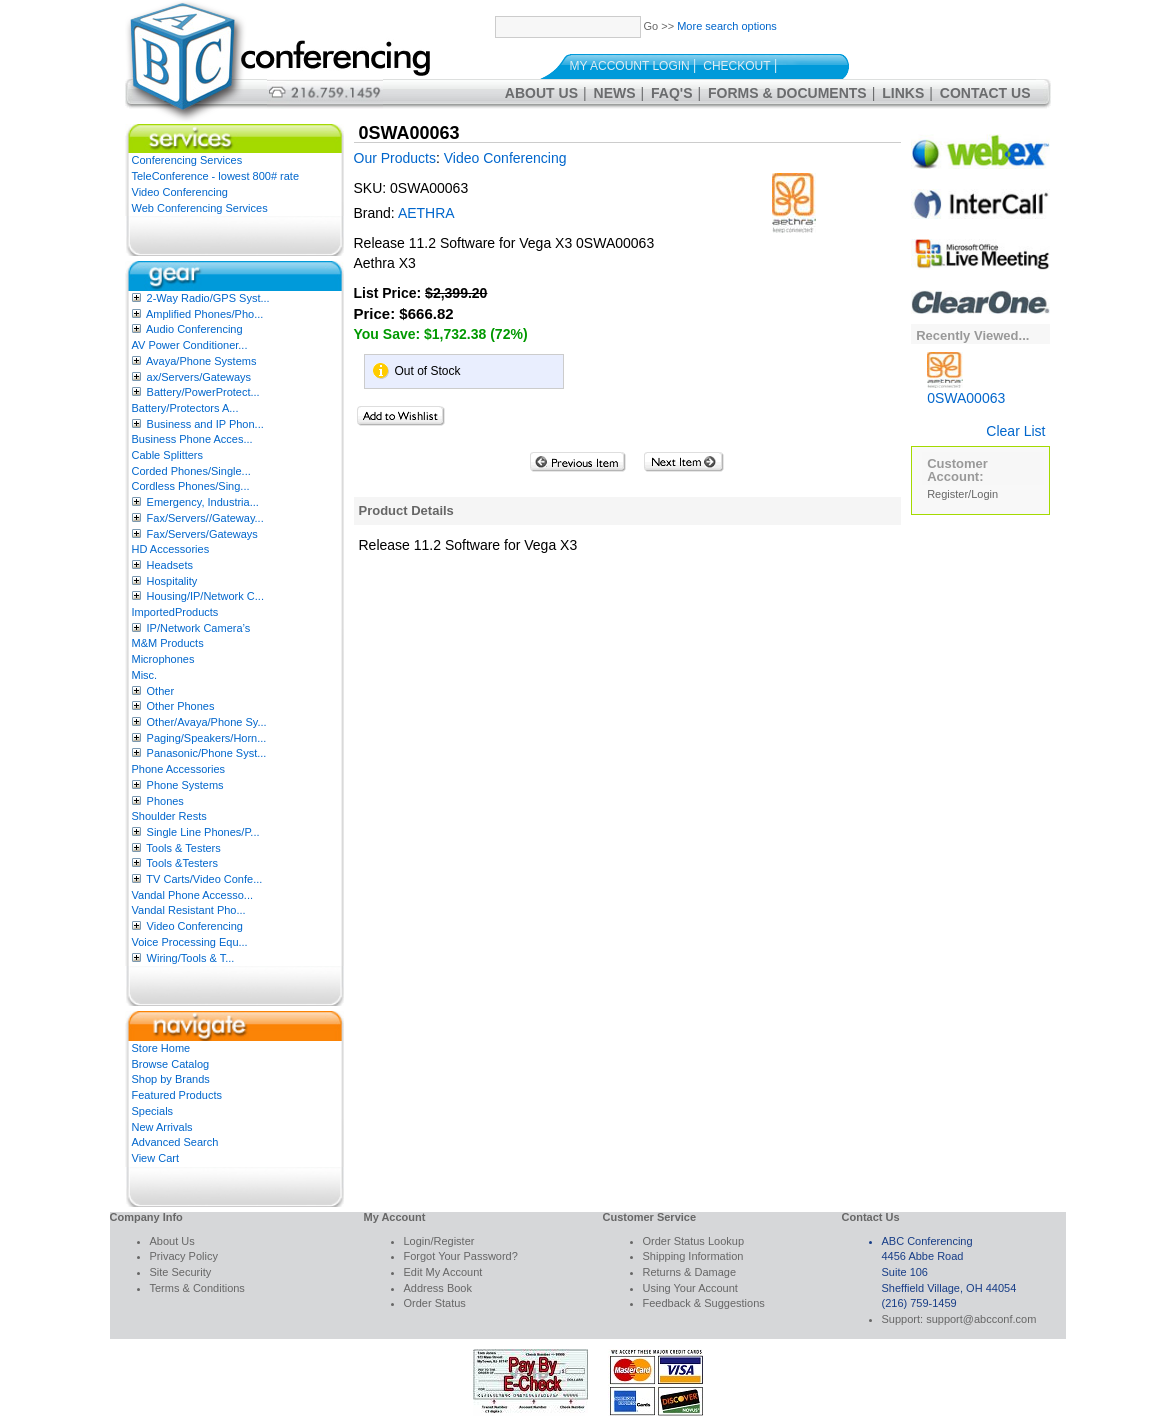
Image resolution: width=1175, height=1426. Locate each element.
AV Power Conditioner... (190, 345)
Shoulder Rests (169, 816)
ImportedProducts (175, 612)
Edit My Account (443, 1272)
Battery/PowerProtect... (203, 392)
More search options (727, 26)
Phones (165, 801)
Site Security (181, 1272)
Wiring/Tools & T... (191, 958)
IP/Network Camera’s (199, 628)
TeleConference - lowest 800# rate (216, 176)
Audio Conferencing (194, 329)
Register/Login (962, 494)
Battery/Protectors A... (185, 408)
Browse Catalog (171, 1064)
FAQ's (671, 93)
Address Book (438, 1288)
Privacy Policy (184, 1256)
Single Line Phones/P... (203, 832)
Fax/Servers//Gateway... (205, 518)
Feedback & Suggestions (704, 1303)
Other (161, 691)
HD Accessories (171, 549)
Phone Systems (185, 785)
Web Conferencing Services (200, 208)
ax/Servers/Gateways (199, 377)
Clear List (1015, 431)
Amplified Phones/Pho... (204, 314)
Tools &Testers (182, 863)
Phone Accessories (179, 769)
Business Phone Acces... (192, 439)
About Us (541, 93)
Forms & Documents (787, 93)
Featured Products (177, 1095)
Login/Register (439, 1241)
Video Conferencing (180, 192)
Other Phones (181, 706)
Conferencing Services (187, 160)
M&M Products (168, 643)
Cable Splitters (168, 455)
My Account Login (630, 66)
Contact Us (985, 93)
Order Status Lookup (694, 1241)
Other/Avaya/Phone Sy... (207, 722)
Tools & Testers (183, 848)
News (615, 93)
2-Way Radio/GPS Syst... (208, 298)
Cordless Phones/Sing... (191, 486)
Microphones (163, 659)
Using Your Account (690, 1288)
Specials (153, 1111)
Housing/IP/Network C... (205, 596)
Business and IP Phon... (205, 424)
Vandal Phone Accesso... (193, 895)
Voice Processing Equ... (190, 942)
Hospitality (172, 581)
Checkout (736, 66)
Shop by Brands (171, 1079)
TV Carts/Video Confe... (204, 879)
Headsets (170, 565)
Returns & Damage (690, 1272)
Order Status (435, 1303)
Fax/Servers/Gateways (202, 534)
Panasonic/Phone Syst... (207, 753)
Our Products (395, 158)
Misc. (145, 675)
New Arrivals (162, 1127)
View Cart (155, 1158)
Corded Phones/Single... (191, 471)
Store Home (161, 1048)
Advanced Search (175, 1142)
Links (903, 93)
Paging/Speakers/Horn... (207, 738)
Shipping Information (693, 1256)
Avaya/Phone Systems (201, 361)
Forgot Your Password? (461, 1256)
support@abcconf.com (981, 1319)
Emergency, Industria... (203, 502)
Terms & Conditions (197, 1288)
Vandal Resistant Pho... (189, 910)
